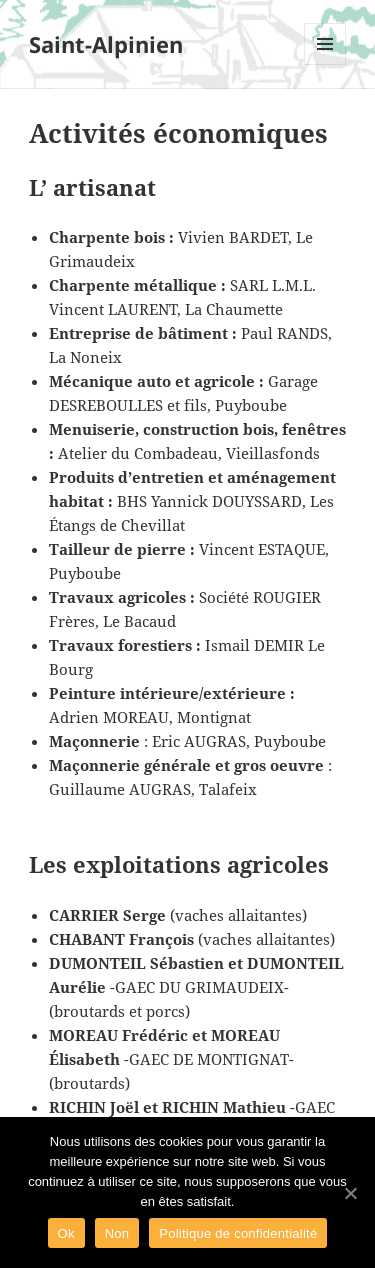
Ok (66, 1233)
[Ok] (350, 1193)
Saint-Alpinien (106, 44)
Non (117, 1233)
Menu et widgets (325, 64)
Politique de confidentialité (238, 1233)
